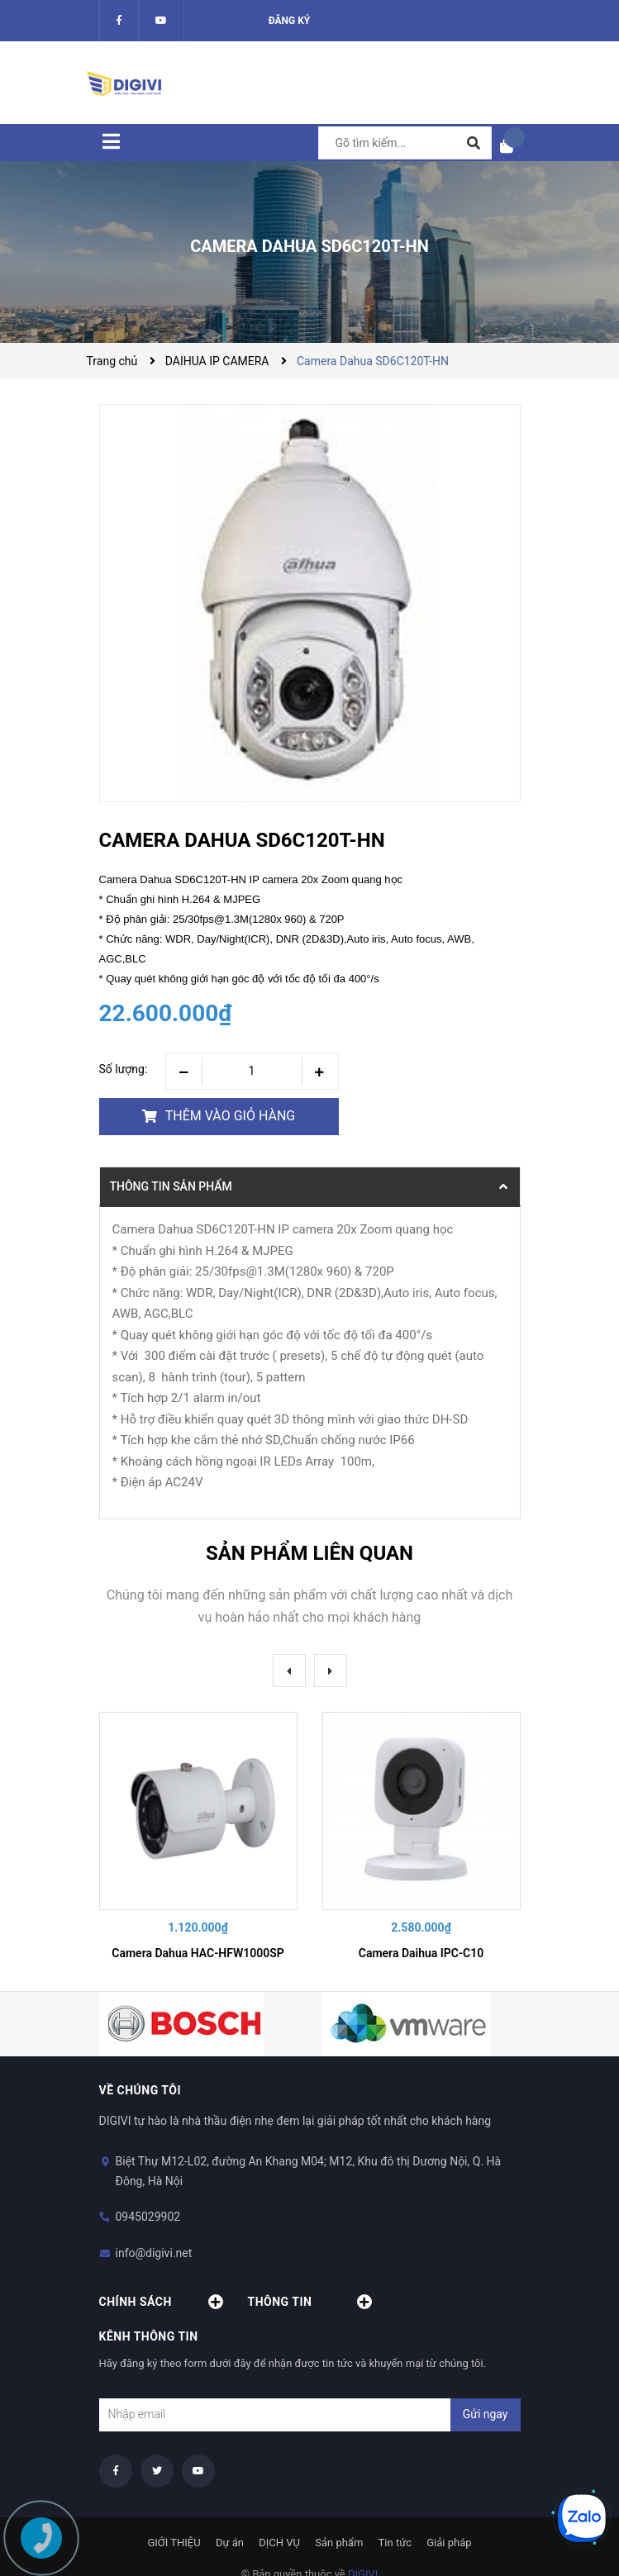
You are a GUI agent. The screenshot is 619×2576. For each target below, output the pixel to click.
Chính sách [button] (161, 2301)
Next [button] (330, 1670)
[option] (198, 1839)
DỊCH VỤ (279, 2542)
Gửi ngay (485, 2414)
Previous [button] (289, 1670)
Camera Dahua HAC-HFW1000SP (197, 1953)
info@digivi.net (154, 2253)
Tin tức (395, 2542)
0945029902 (148, 2216)
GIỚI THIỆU (173, 2542)
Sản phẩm (339, 2542)
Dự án (230, 2542)
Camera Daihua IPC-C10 (421, 1953)
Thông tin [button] (310, 2301)
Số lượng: (123, 1069)
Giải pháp (448, 2542)
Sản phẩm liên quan (309, 1553)
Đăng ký (290, 20)
